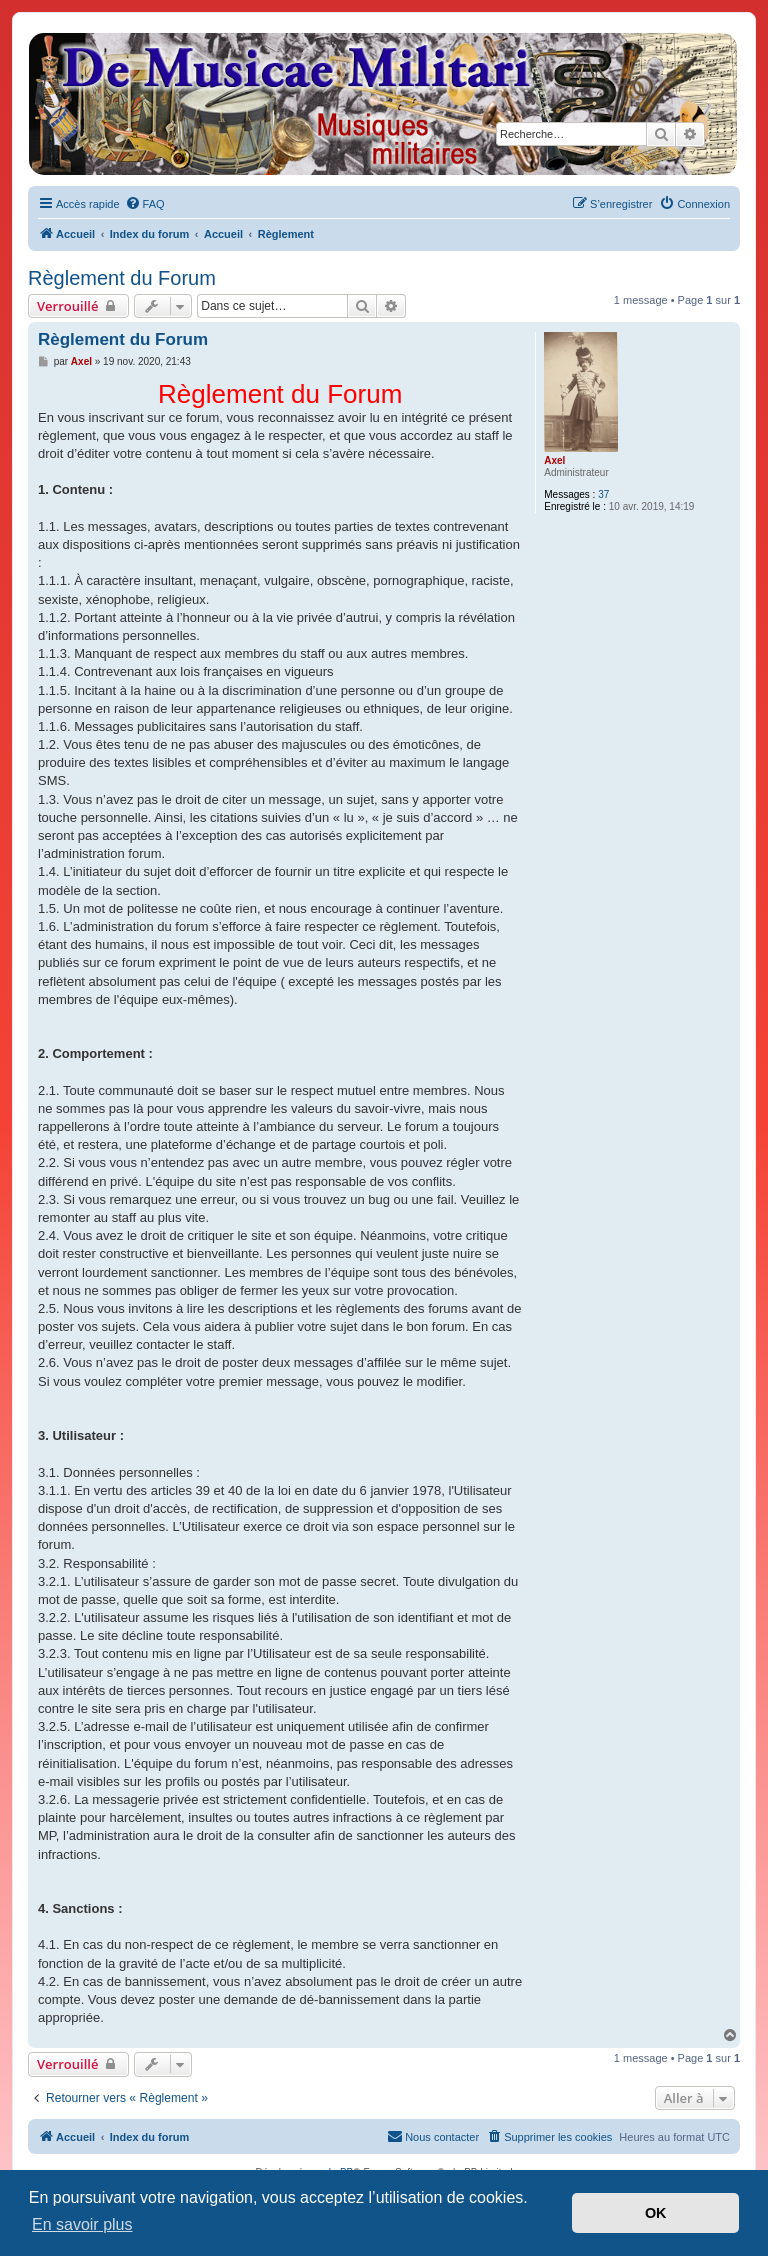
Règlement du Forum (122, 278)
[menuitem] (145, 204)
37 (603, 494)
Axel (554, 460)
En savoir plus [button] (82, 2224)
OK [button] (656, 2213)
